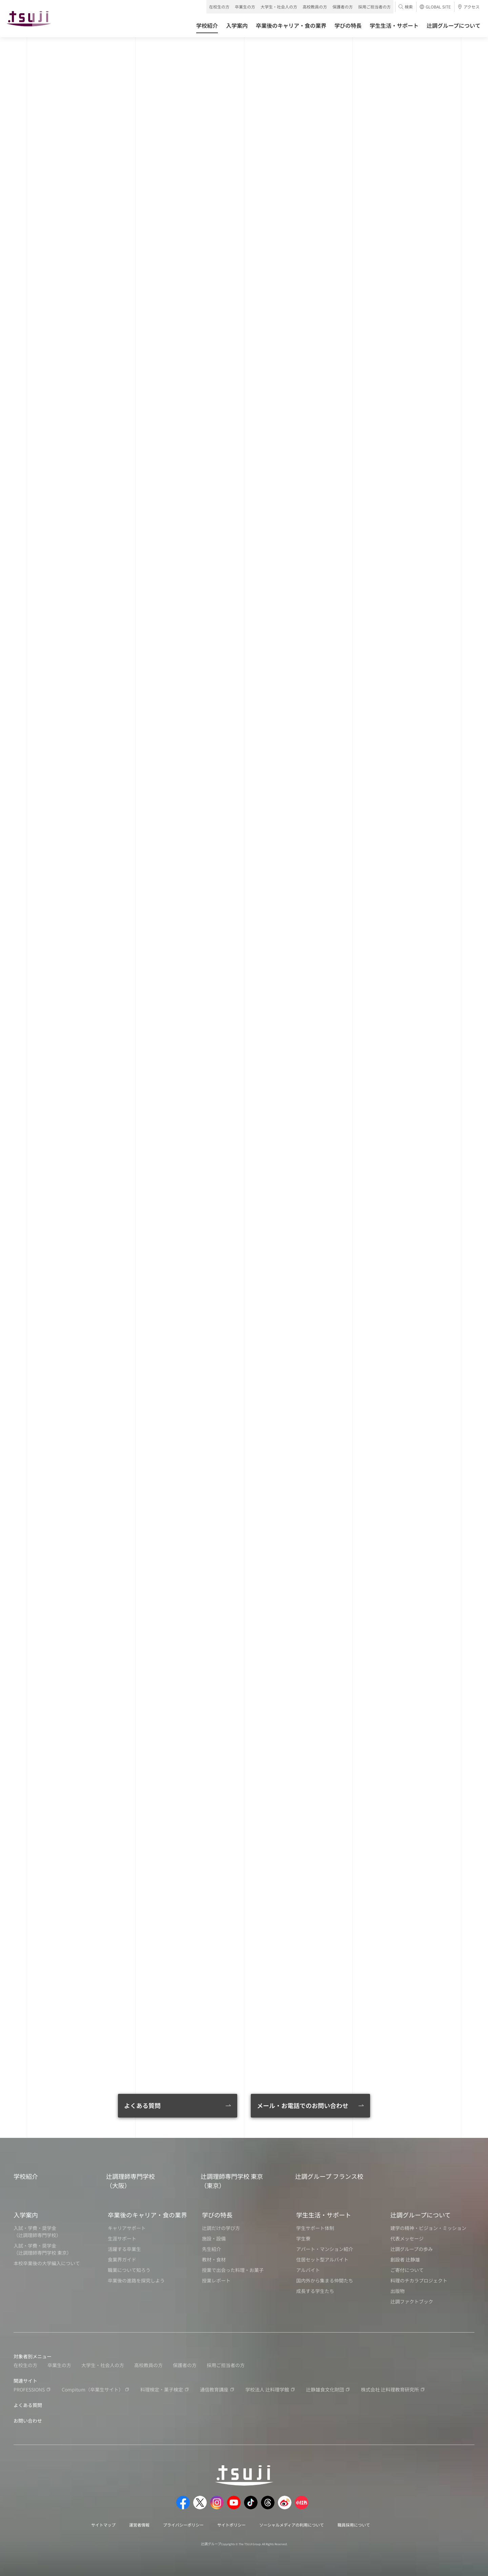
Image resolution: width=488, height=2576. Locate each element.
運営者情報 (139, 2525)
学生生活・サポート (323, 2214)
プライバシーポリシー (183, 2525)
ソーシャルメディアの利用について (291, 2525)
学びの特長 (217, 2214)
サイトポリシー (231, 2525)
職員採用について (354, 2525)
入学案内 (26, 2214)
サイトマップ (103, 2525)
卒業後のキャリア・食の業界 (147, 2214)
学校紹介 (26, 2176)
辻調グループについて (420, 2214)
